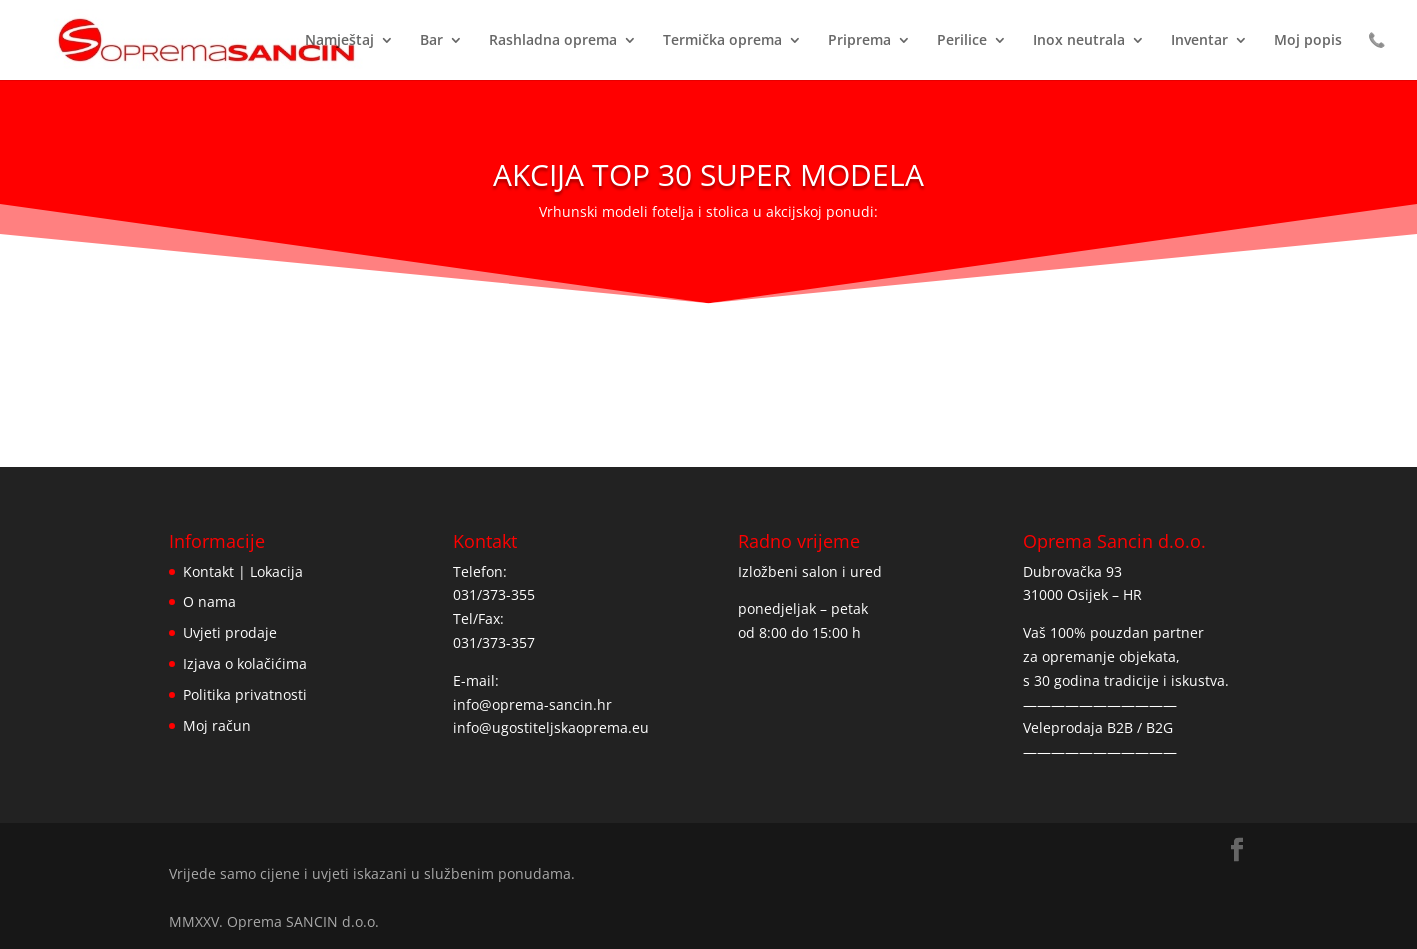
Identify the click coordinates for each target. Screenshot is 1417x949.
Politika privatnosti (245, 694)
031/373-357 (494, 642)
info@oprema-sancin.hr (532, 704)
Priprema (859, 41)
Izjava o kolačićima (245, 663)
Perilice (962, 41)
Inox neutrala (1079, 41)
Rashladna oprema (553, 41)
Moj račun (217, 725)
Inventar (1199, 41)
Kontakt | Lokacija (243, 571)
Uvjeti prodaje (230, 632)
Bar (431, 41)
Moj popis (1308, 41)
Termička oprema (722, 41)
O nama (209, 601)
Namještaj (339, 41)
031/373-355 (494, 594)
